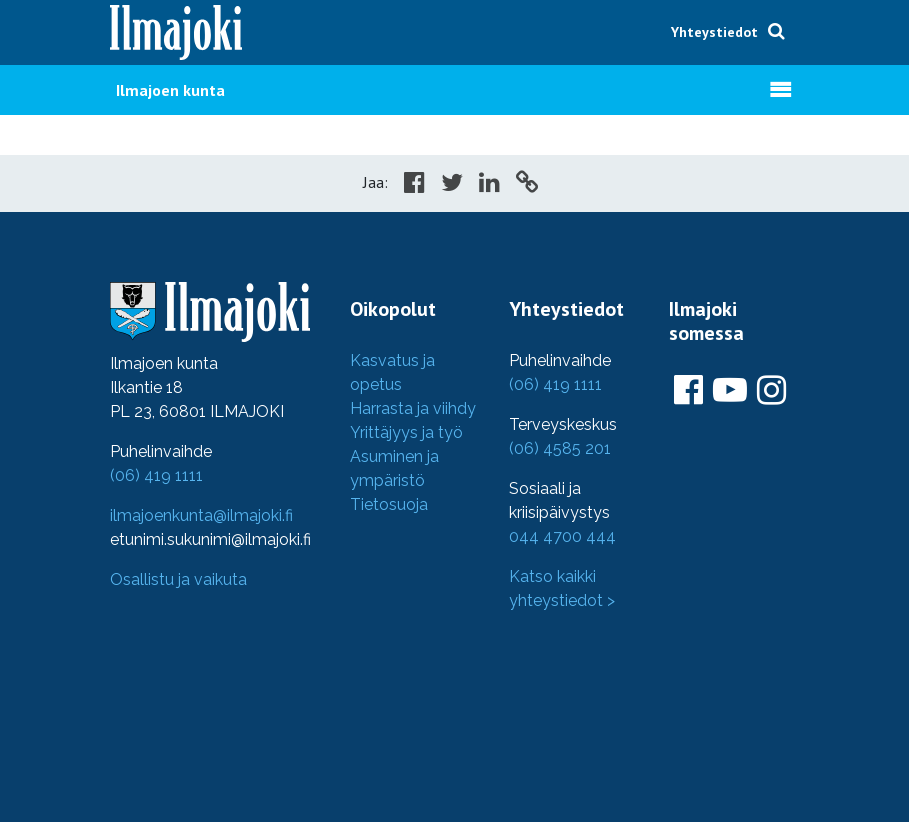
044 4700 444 (562, 536)
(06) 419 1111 (156, 475)
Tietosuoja (389, 504)
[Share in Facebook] (414, 185)
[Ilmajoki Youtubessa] (730, 391)
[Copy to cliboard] (527, 185)
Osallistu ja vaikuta (178, 579)
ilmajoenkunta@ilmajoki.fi (201, 515)
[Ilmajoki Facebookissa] (688, 391)
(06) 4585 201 (560, 448)
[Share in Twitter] (452, 185)
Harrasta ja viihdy (413, 408)
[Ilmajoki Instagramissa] (771, 391)
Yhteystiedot (714, 32)
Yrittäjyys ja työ (406, 432)
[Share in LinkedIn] (489, 185)
